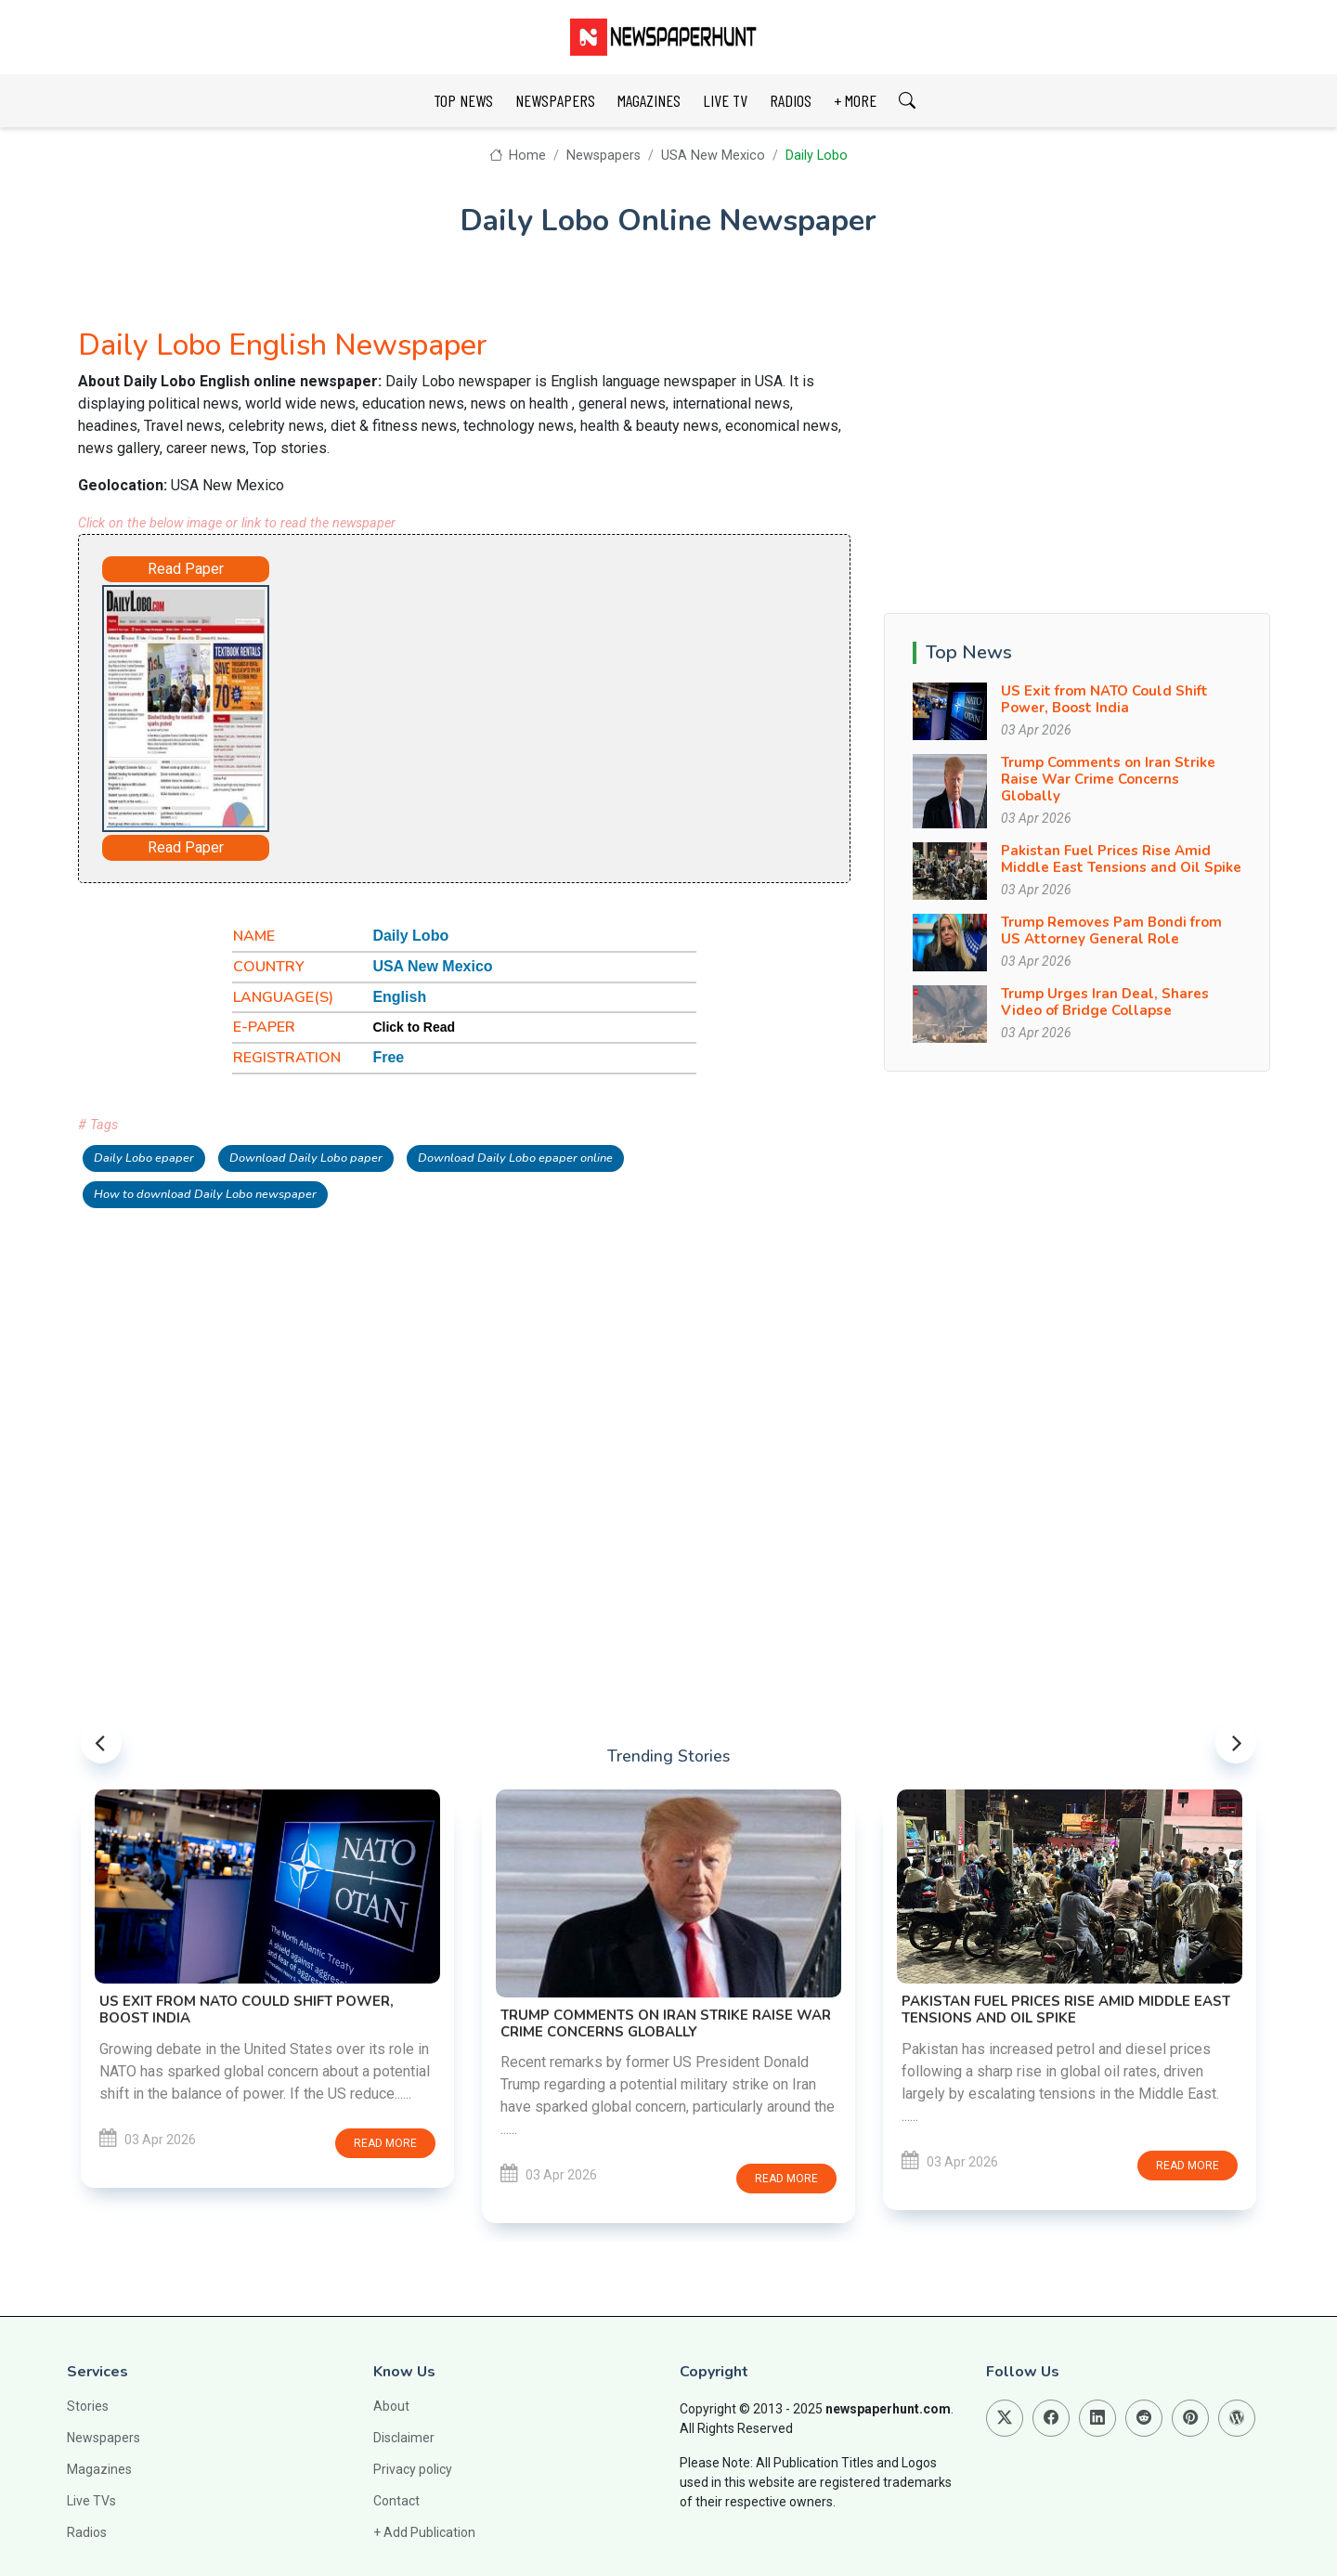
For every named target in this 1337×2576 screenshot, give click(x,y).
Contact (396, 2500)
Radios (87, 2532)
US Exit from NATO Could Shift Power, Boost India (1104, 699)
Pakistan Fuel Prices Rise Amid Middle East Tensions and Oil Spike (1121, 859)
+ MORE (855, 100)
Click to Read (413, 1027)
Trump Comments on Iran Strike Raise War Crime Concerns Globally (1108, 779)
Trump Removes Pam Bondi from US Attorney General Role (1111, 930)
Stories (88, 2406)
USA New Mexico (713, 155)
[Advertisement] (516, 705)
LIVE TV (725, 100)
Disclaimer (404, 2437)
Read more (385, 2143)
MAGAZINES (649, 100)
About (391, 2406)
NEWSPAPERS (555, 100)
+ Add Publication (424, 2532)
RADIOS (790, 100)
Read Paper (186, 569)
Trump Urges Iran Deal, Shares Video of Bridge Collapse (1105, 1002)
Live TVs (91, 2500)
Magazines (99, 2469)
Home (517, 155)
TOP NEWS (463, 100)
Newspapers (603, 155)
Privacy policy (412, 2469)
